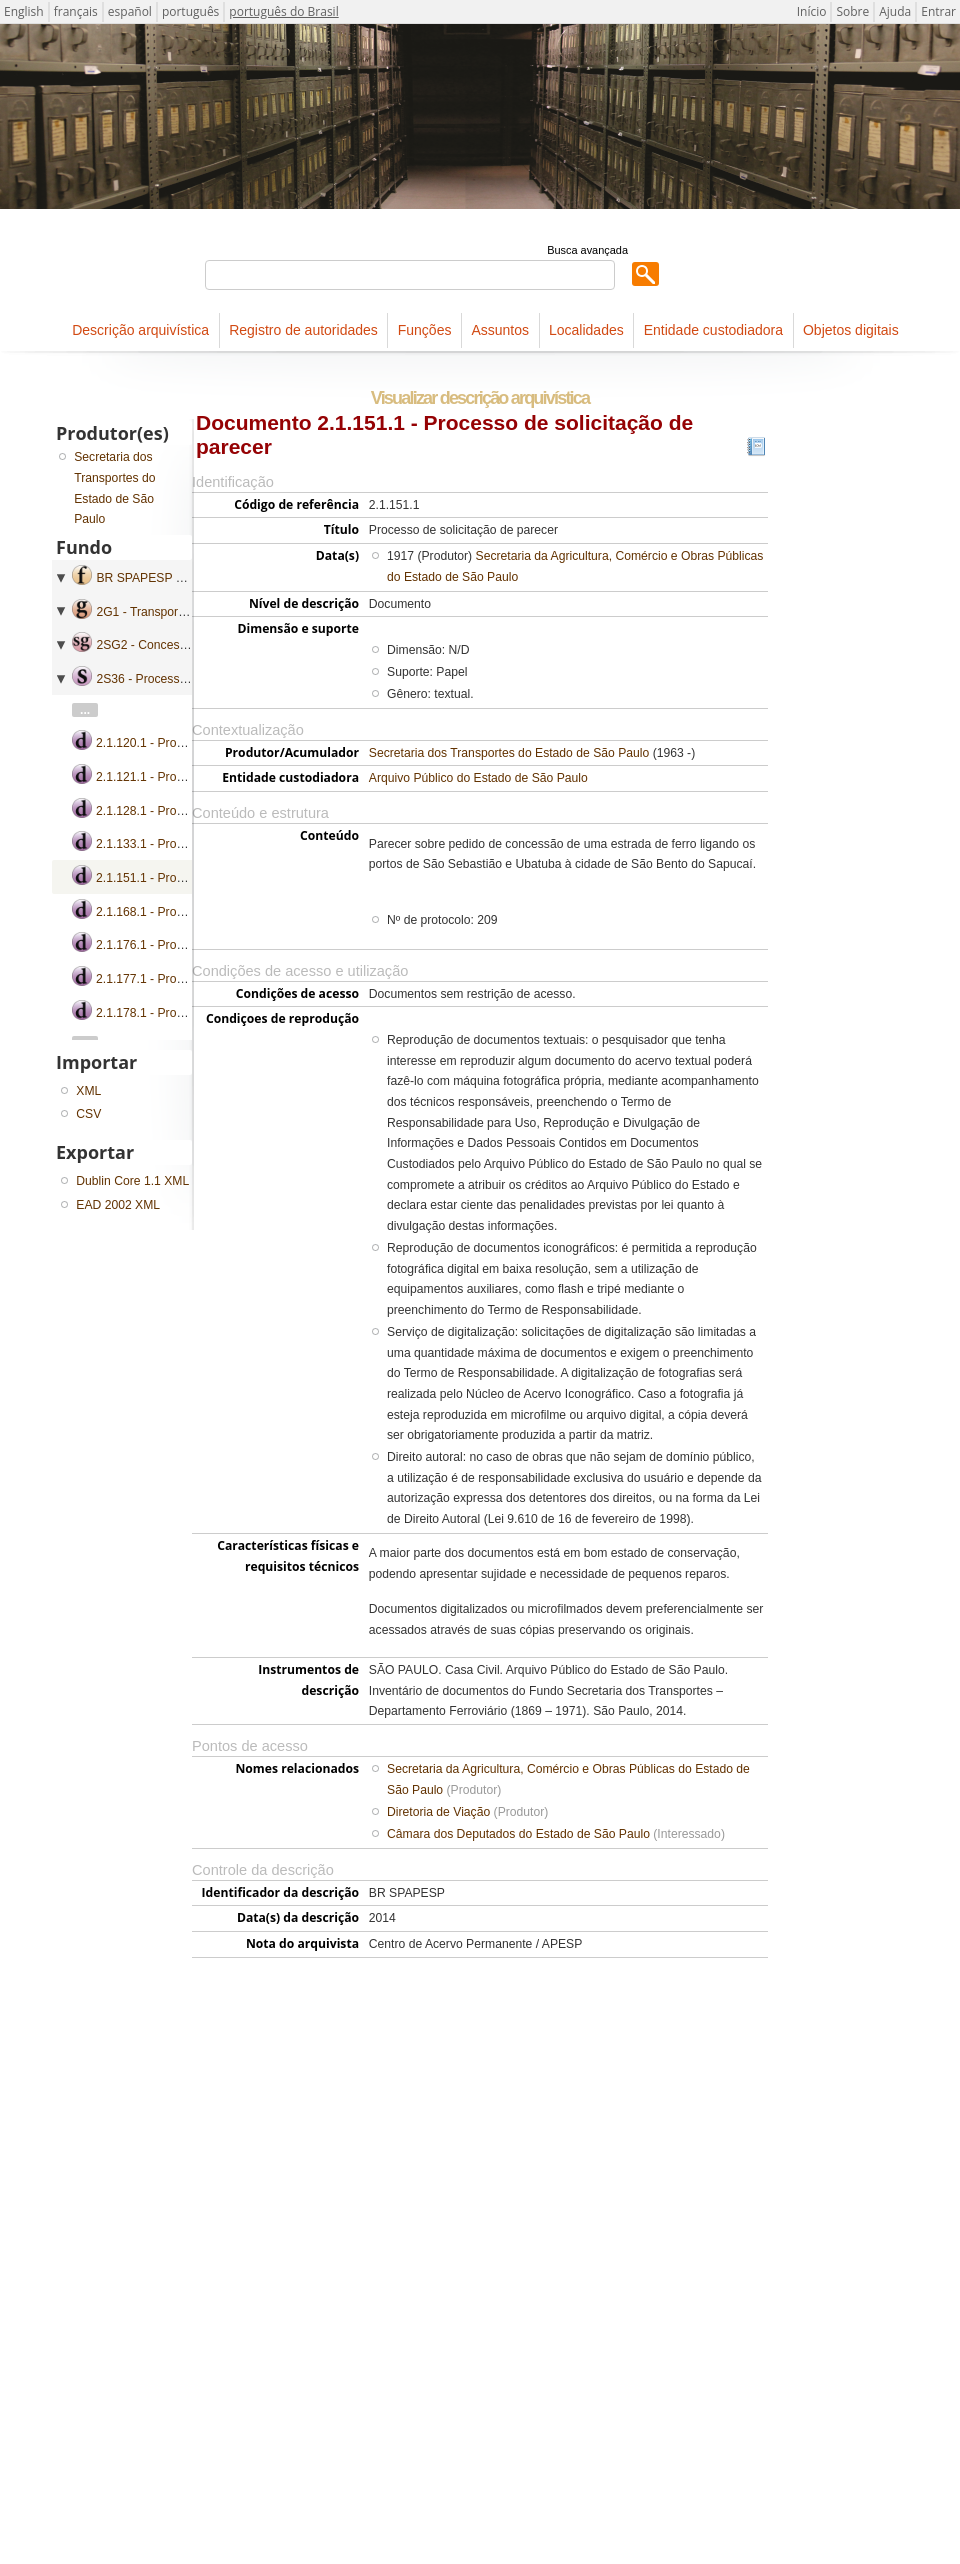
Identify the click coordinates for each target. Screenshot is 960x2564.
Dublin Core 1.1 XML (132, 1181)
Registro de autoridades (303, 330)
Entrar (938, 11)
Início (812, 11)
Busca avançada (587, 250)
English (24, 11)
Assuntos (500, 330)
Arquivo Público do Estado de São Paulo (478, 778)
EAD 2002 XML (118, 1205)
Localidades (586, 330)
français (76, 11)
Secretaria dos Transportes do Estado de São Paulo (509, 753)
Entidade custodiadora (713, 330)
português (190, 11)
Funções (425, 330)
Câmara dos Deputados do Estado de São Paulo (518, 1834)
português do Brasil (283, 11)
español (130, 11)
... (85, 710)
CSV (88, 1114)
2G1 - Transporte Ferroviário (172, 612)
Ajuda (895, 11)
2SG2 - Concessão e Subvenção (184, 645)
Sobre (852, 11)
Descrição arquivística (140, 330)
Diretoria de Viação (438, 1812)
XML (88, 1091)
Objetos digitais (851, 330)
